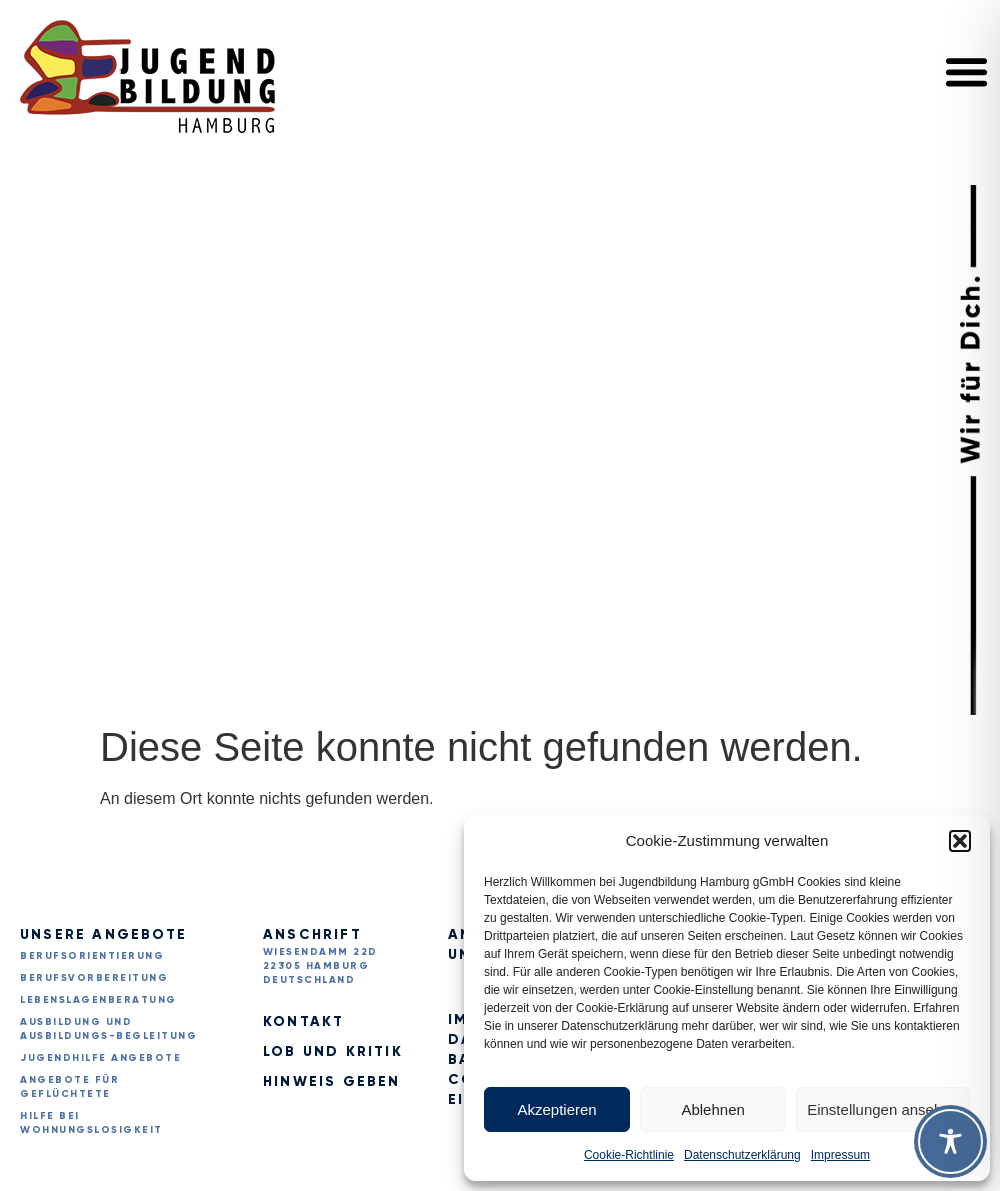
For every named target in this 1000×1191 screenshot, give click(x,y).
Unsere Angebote (103, 934)
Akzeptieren (556, 1109)
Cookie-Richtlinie (629, 1155)
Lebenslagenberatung (98, 999)
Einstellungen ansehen (883, 1109)
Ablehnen (712, 1109)
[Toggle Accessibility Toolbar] (950, 1141)
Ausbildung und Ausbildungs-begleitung (108, 1028)
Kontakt (303, 1021)
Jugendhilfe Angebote (100, 1057)
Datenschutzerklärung (742, 1155)
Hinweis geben (332, 1081)
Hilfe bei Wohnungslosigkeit (91, 1122)
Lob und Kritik (333, 1051)
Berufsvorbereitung (94, 977)
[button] (960, 841)
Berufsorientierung (92, 955)
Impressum (840, 1155)
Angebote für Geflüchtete (69, 1086)
